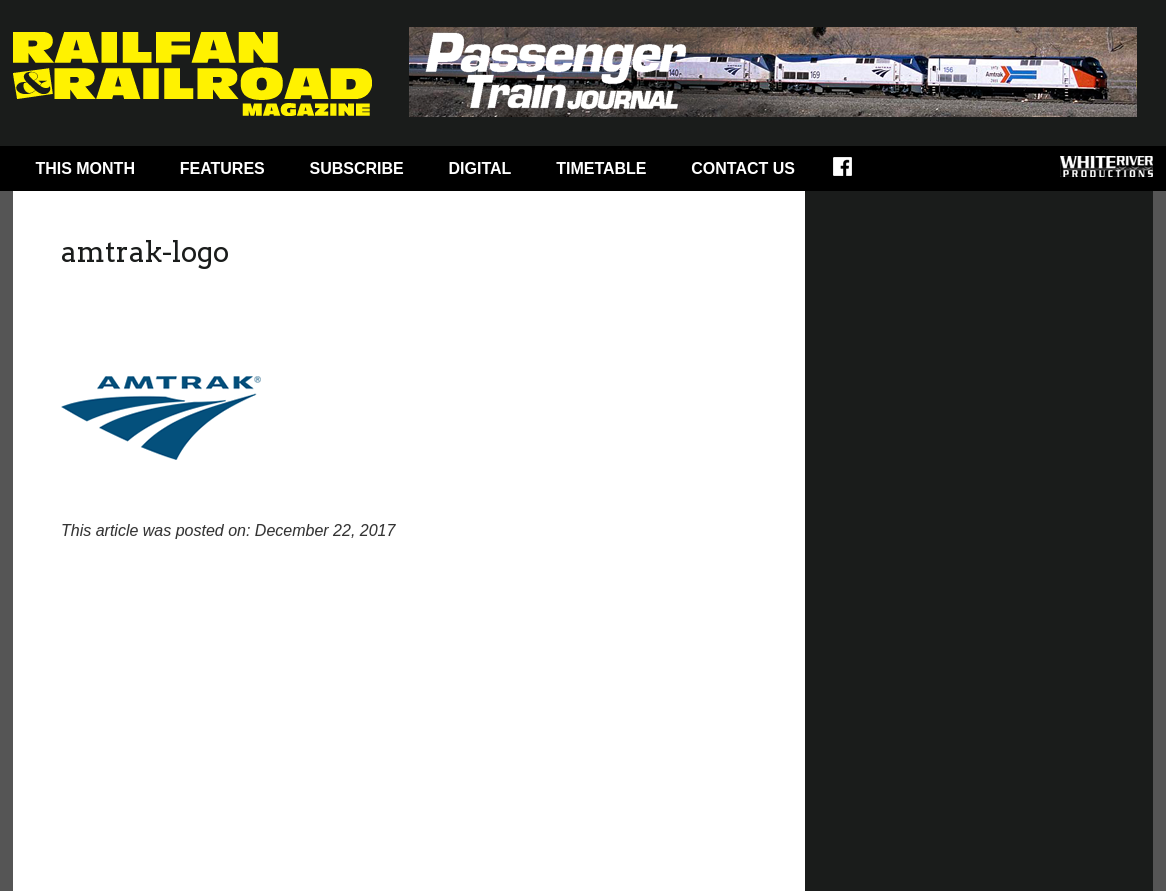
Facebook (855, 173)
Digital (480, 168)
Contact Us (743, 168)
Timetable (601, 168)
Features (222, 168)
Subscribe (357, 168)
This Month (85, 168)
